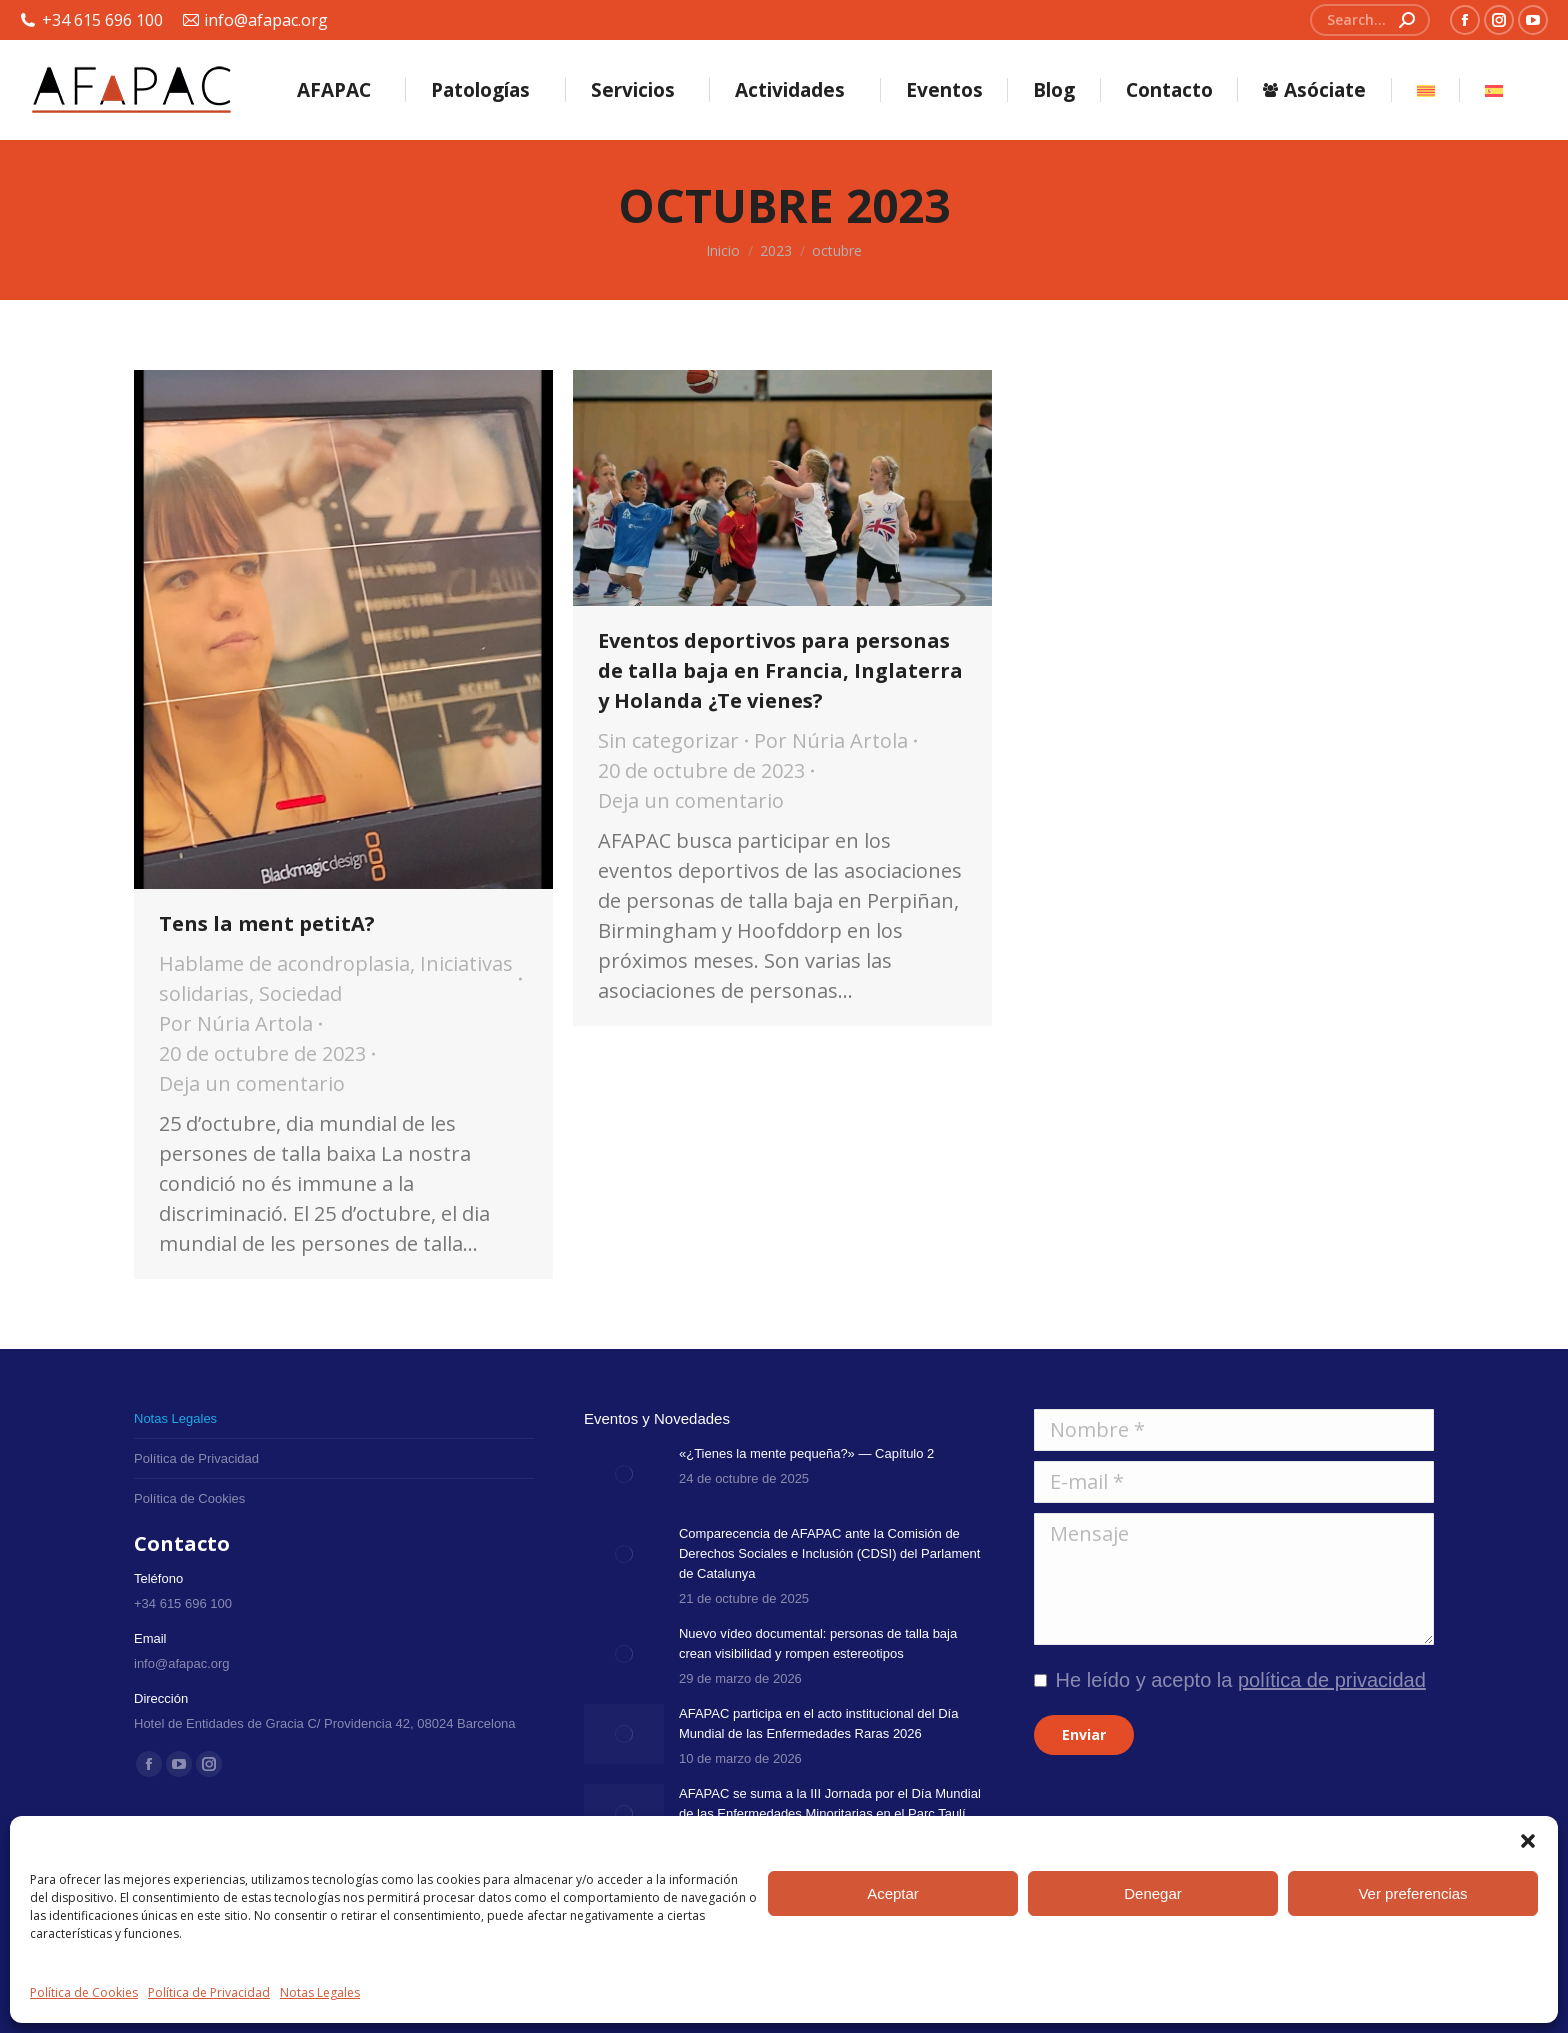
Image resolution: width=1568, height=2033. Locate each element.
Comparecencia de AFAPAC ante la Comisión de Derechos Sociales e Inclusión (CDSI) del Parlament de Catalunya (829, 1553)
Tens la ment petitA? (267, 923)
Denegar (1153, 1893)
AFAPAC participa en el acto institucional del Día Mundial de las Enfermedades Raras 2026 (818, 1723)
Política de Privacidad (209, 1992)
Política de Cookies (84, 1992)
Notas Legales (320, 1992)
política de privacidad (1332, 1680)
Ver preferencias (1412, 1893)
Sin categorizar (668, 740)
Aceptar (893, 1893)
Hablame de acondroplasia (284, 963)
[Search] (1370, 20)
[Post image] (624, 1474)
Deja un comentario (252, 1083)
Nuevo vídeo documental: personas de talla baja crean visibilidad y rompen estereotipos (818, 1643)
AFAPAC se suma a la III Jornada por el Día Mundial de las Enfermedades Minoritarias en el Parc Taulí (830, 1803)
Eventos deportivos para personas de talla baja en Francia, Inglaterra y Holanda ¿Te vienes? (780, 670)
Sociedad (300, 993)
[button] (1528, 1841)
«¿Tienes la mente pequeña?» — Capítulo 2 (806, 1453)
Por (236, 1023)
